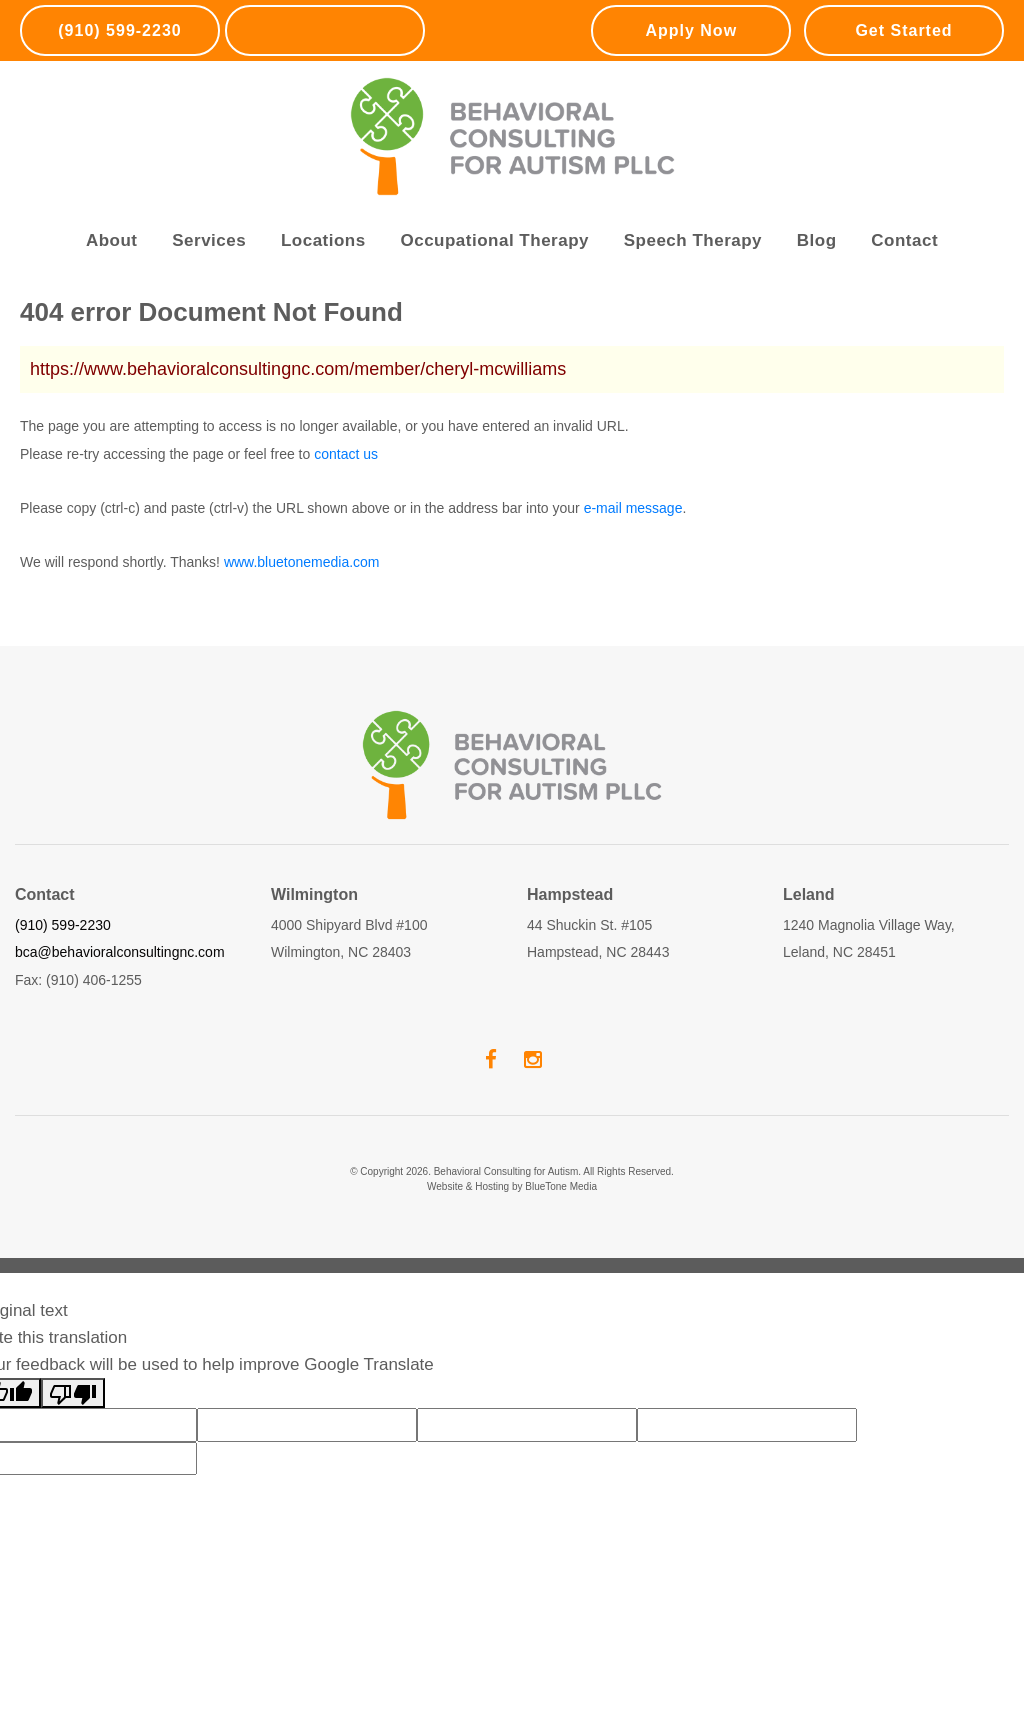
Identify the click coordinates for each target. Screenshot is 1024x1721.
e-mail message (633, 508)
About (112, 240)
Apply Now (691, 30)
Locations (323, 240)
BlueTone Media (561, 1186)
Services (209, 240)
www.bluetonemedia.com (302, 562)
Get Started (903, 30)
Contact (904, 240)
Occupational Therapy (494, 240)
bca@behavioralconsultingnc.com (120, 952)
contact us (346, 454)
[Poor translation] (73, 1393)
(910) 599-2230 (119, 30)
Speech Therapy (693, 240)
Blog (817, 240)
